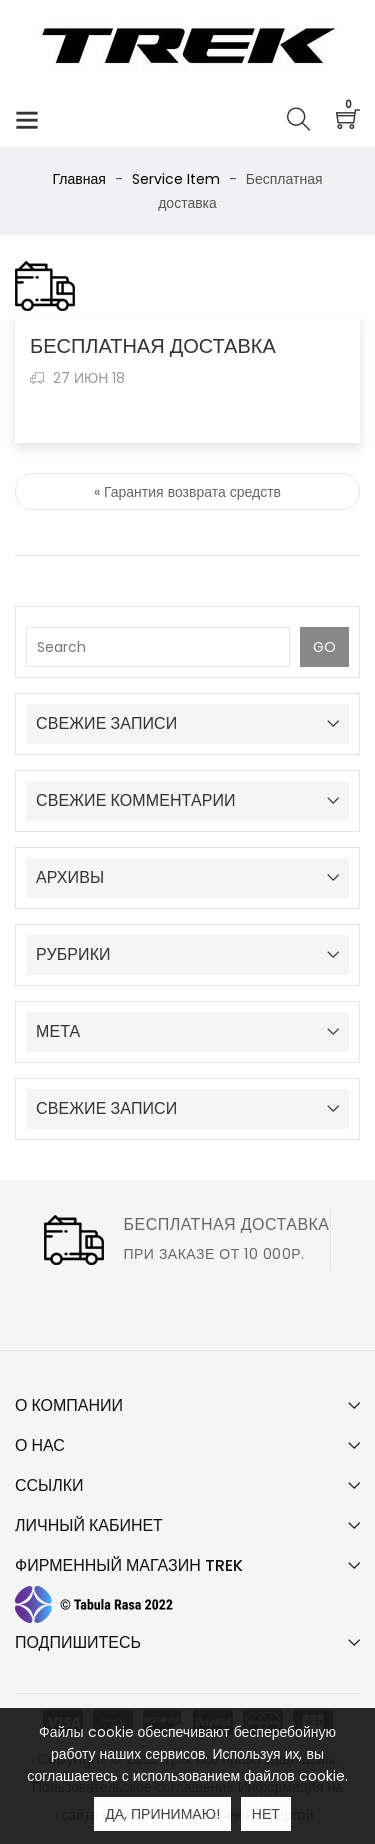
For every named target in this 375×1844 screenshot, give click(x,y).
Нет (266, 1814)
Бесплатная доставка (226, 1224)
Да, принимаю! (162, 1814)
